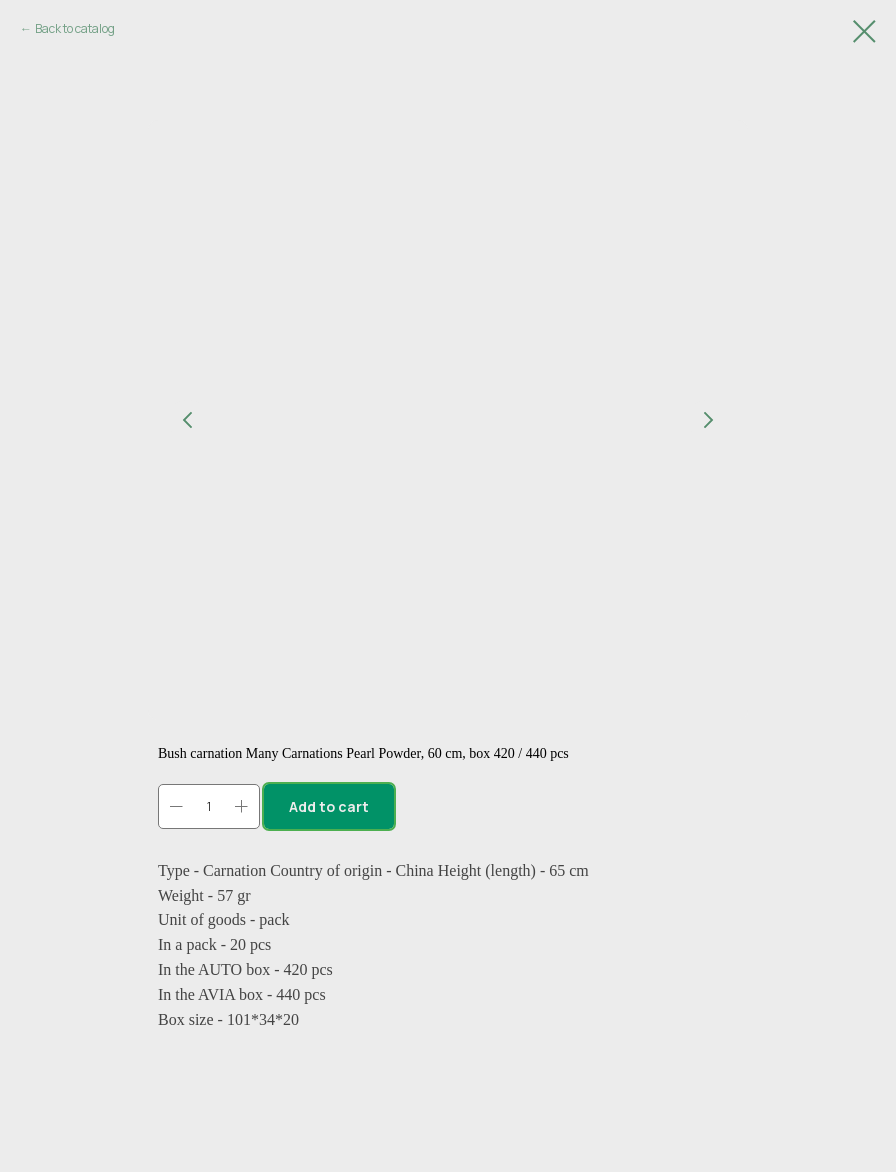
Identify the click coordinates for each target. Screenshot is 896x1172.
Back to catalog (75, 28)
